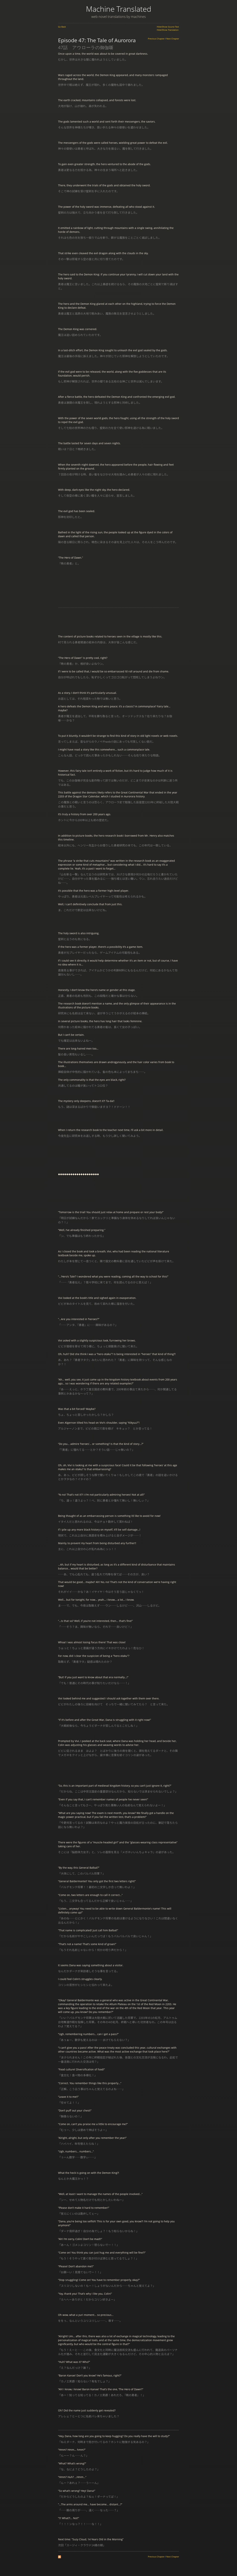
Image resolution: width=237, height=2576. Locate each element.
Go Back (62, 26)
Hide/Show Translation (168, 29)
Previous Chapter (156, 38)
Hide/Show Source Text (168, 26)
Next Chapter (172, 38)
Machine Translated (118, 9)
